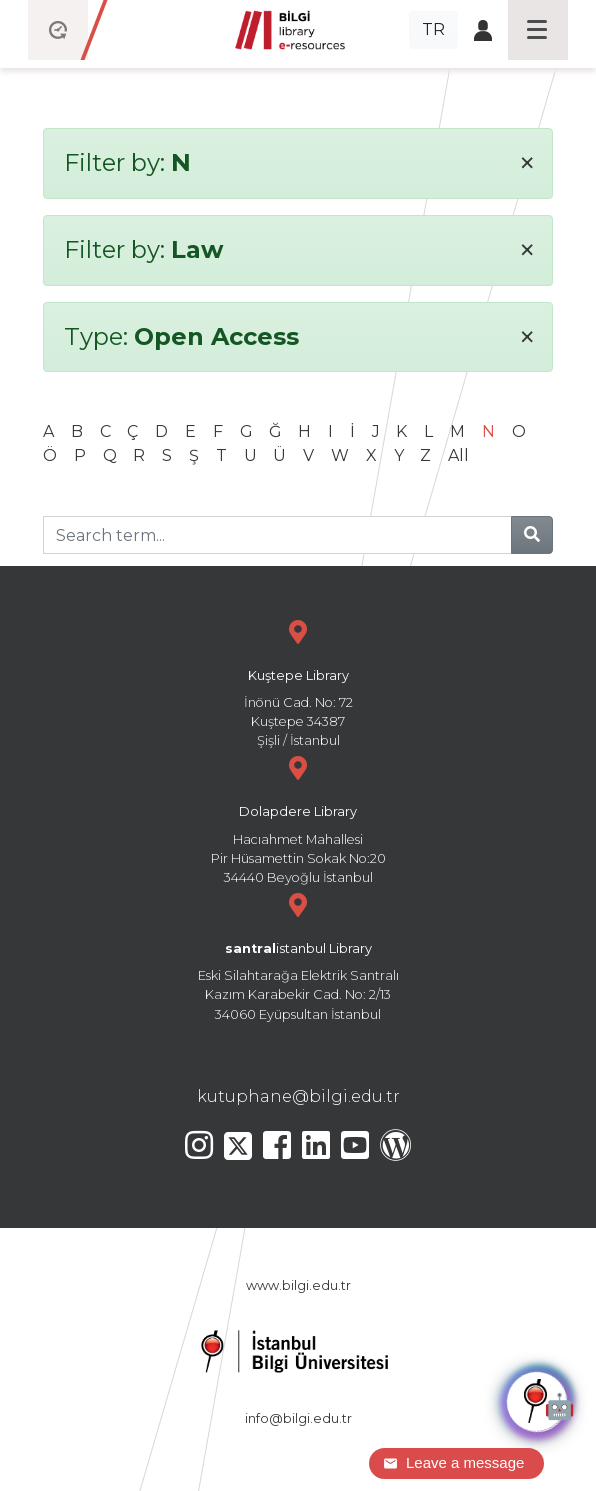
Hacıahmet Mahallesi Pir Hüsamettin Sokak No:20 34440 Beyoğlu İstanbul (298, 817)
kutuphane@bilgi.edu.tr (298, 1096)
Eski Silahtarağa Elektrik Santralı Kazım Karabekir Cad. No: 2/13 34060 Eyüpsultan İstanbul (298, 954)
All (458, 455)
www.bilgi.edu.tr (298, 1285)
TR (433, 29)
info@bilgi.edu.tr (298, 1418)
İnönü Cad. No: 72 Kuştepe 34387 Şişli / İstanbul (298, 681)
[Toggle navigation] (538, 30)
